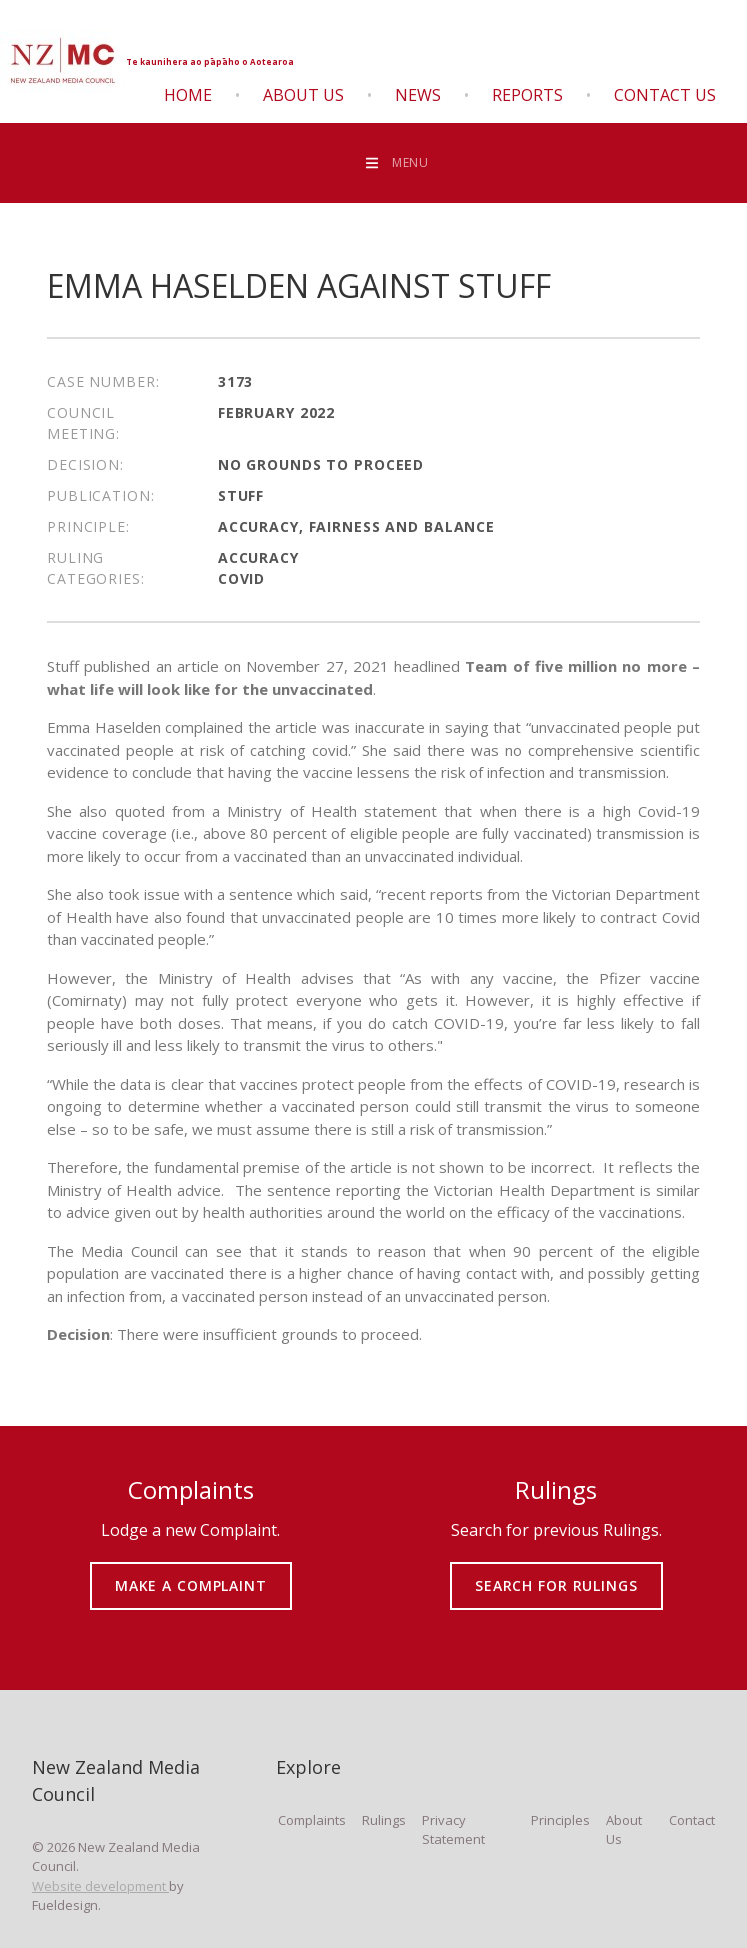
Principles (560, 1820)
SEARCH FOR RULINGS (556, 1571)
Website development (100, 1886)
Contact (692, 1820)
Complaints (312, 1820)
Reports (527, 95)
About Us (303, 95)
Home (188, 95)
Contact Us (665, 95)
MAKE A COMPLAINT (190, 1571)
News (418, 95)
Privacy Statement (453, 1830)
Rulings (384, 1820)
